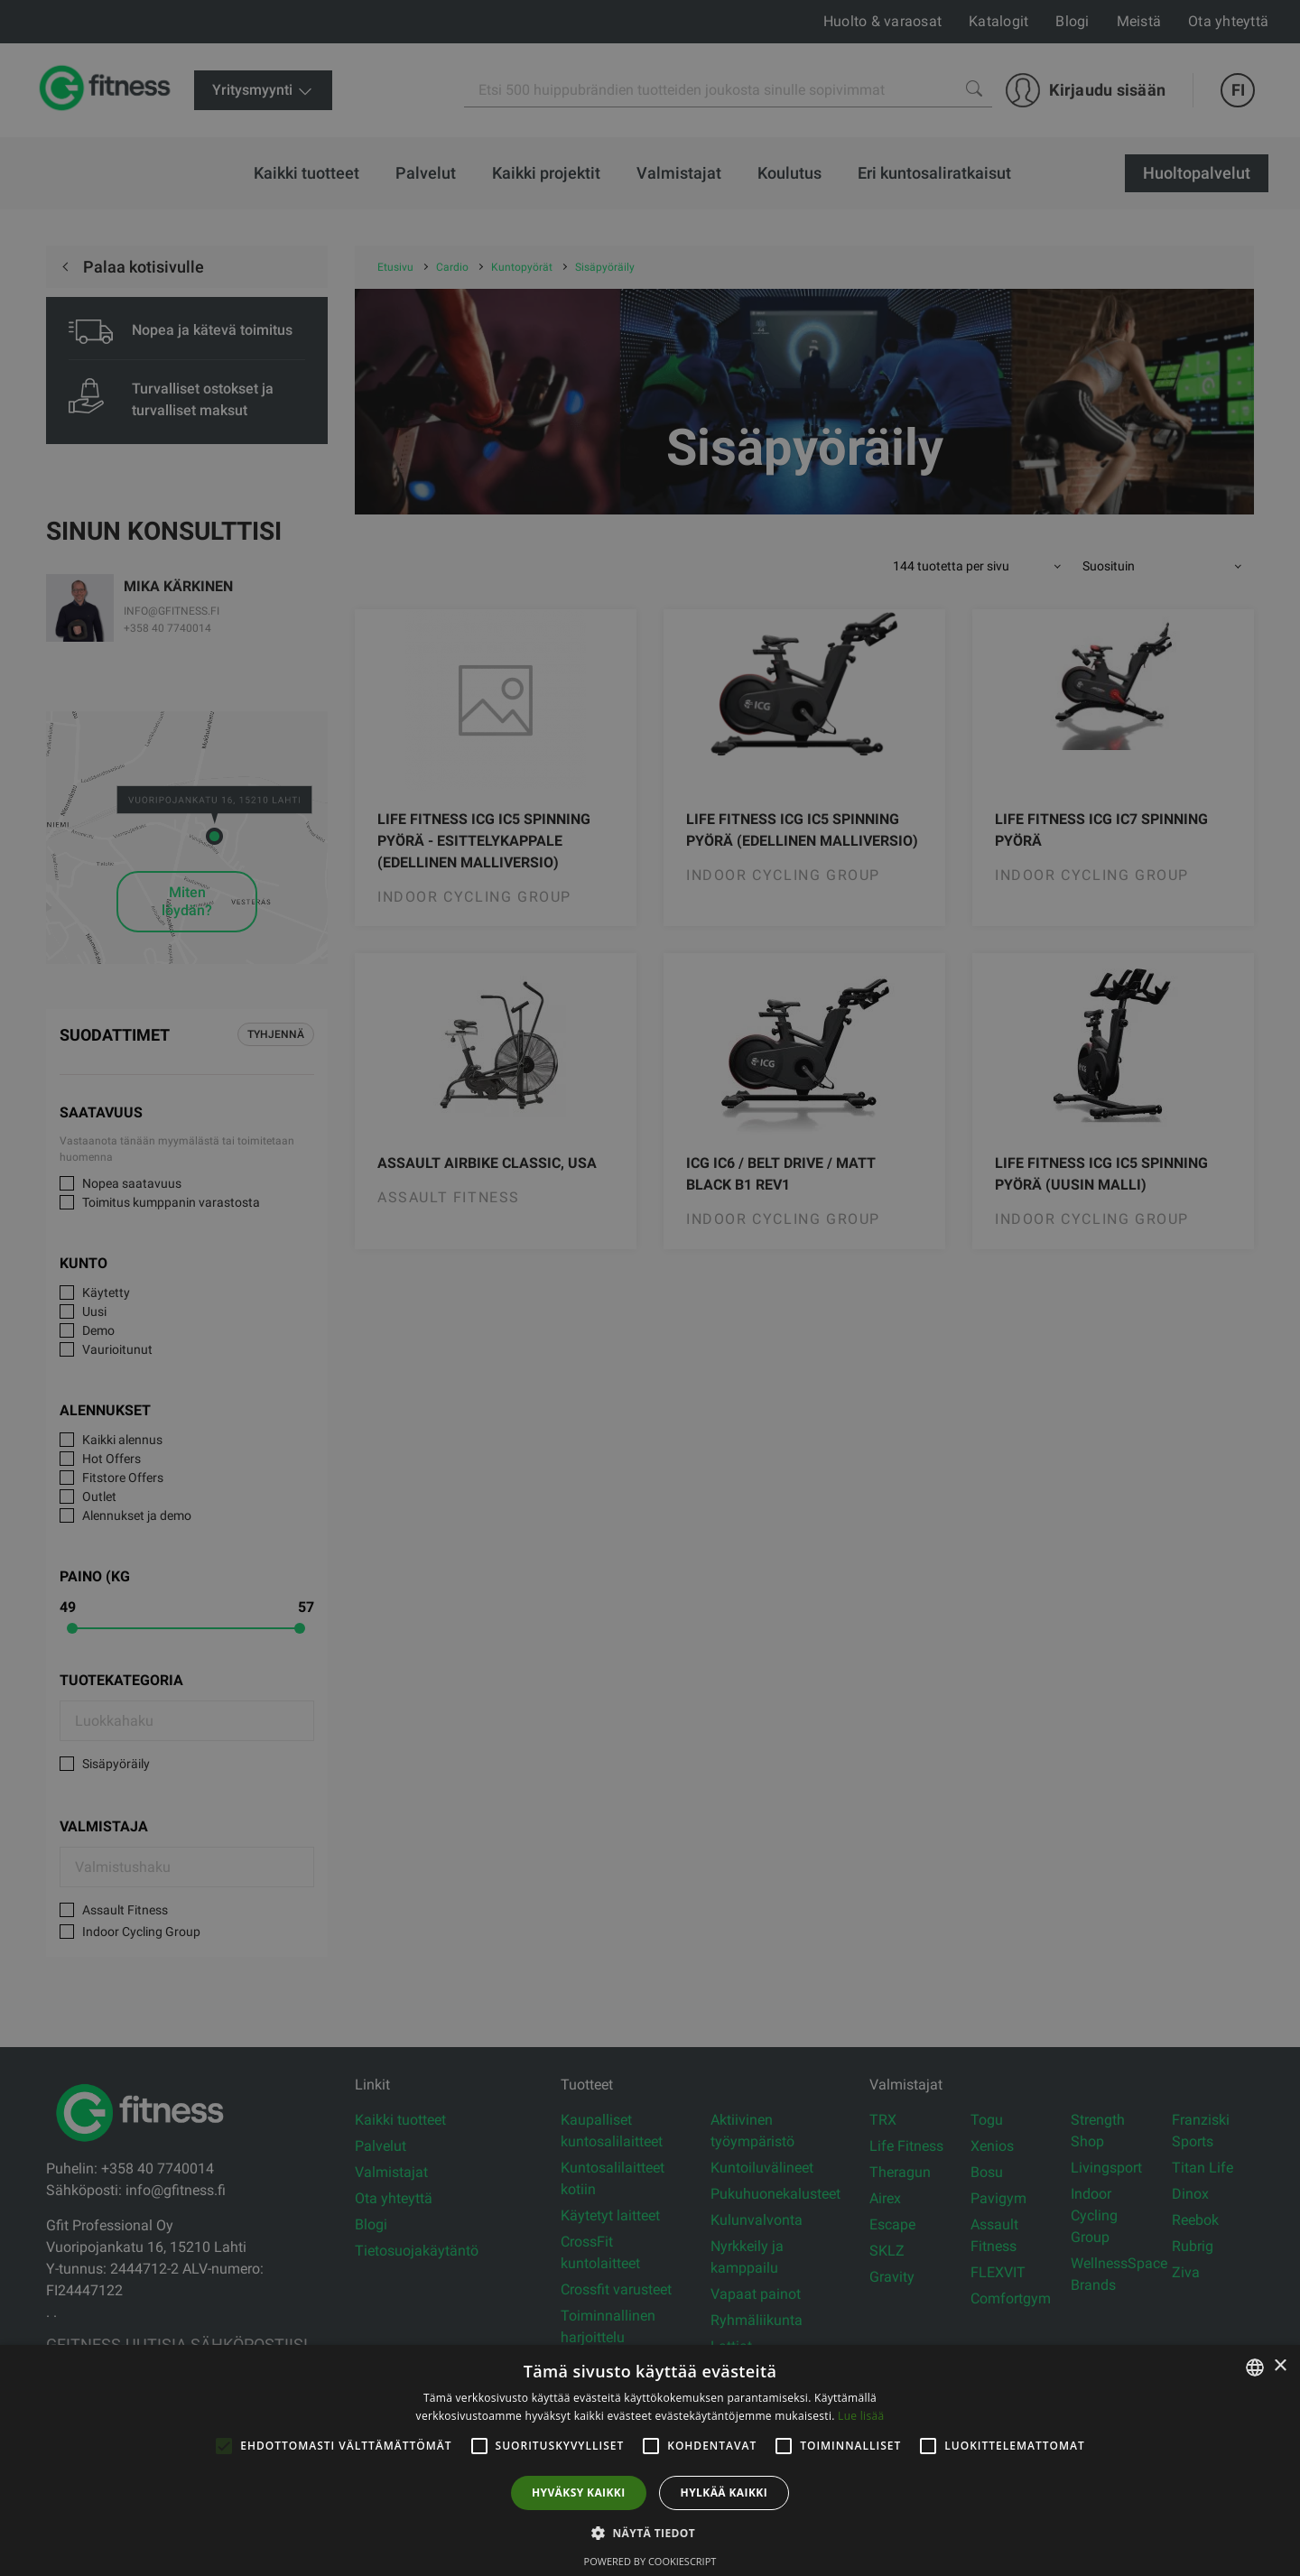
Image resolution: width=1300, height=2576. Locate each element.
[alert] (650, 1288)
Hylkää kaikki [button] (724, 2492)
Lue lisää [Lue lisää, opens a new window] (861, 2415)
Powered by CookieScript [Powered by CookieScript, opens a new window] (650, 2561)
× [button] (1279, 2366)
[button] (650, 2533)
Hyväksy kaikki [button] (579, 2492)
